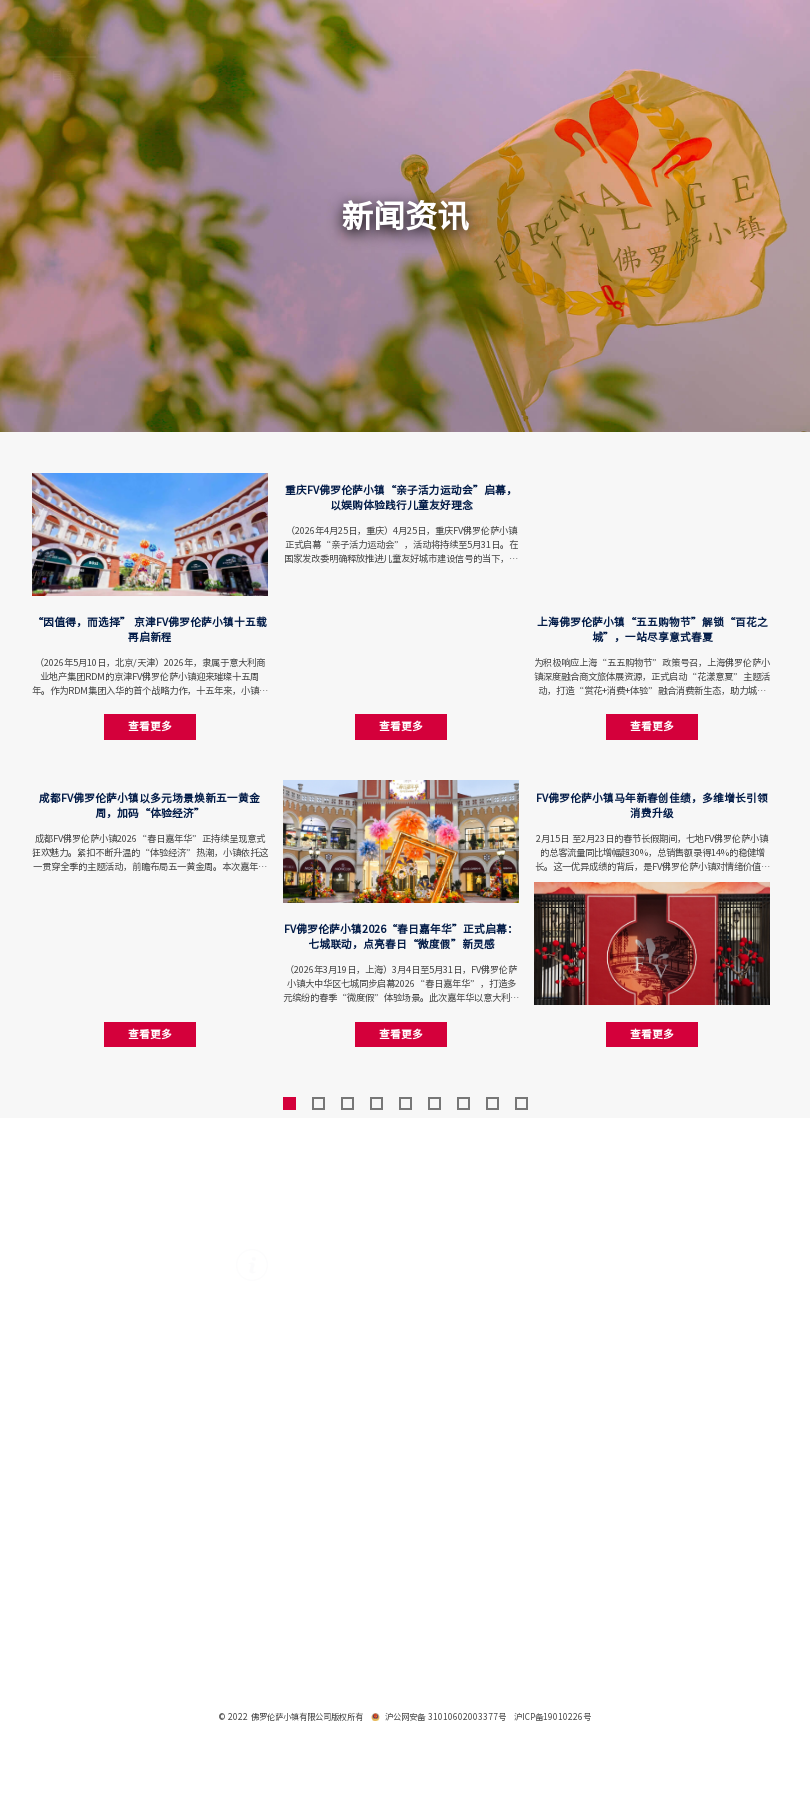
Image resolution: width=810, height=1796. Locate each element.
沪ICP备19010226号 (552, 1717)
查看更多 (150, 726)
